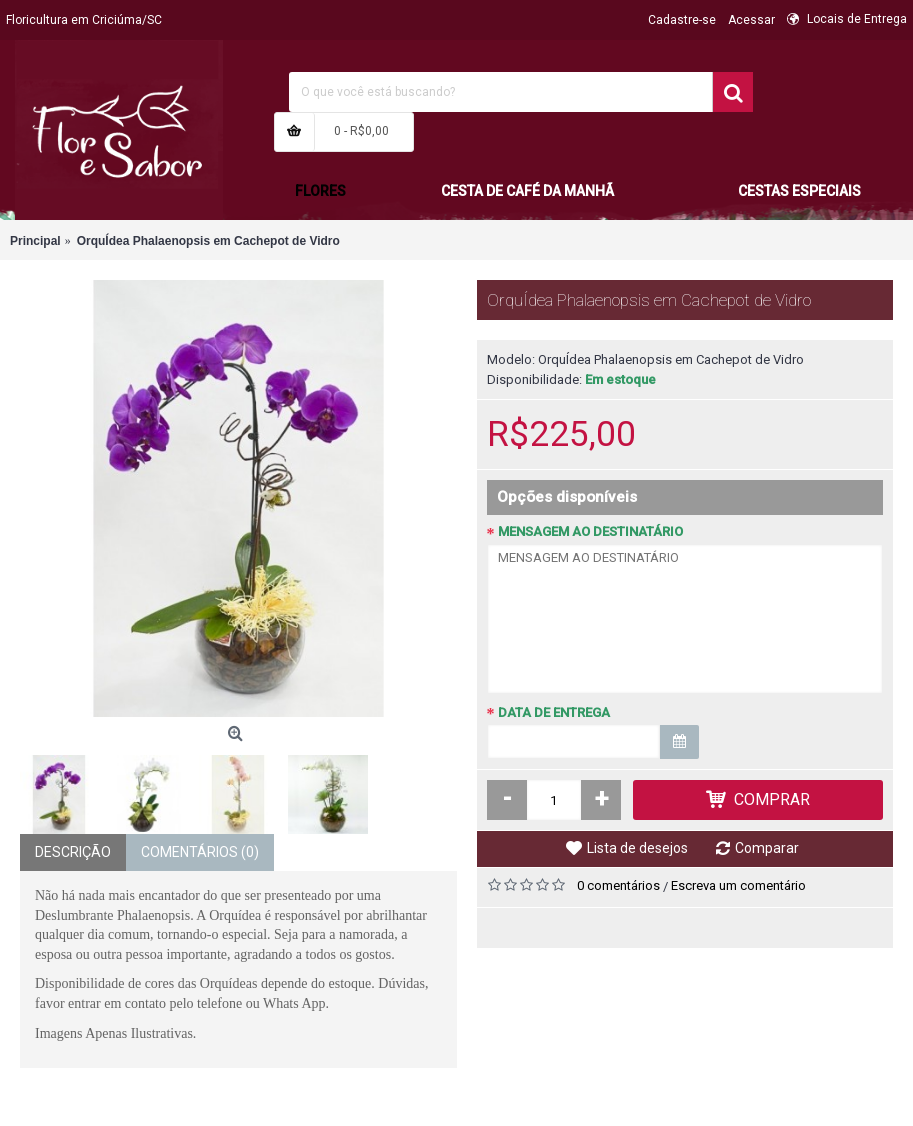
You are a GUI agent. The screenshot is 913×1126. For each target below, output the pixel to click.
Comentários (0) (200, 852)
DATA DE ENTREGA (554, 712)
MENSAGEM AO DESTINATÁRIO (590, 531)
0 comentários (618, 885)
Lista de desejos (637, 848)
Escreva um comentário (738, 885)
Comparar (767, 848)
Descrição (73, 852)
